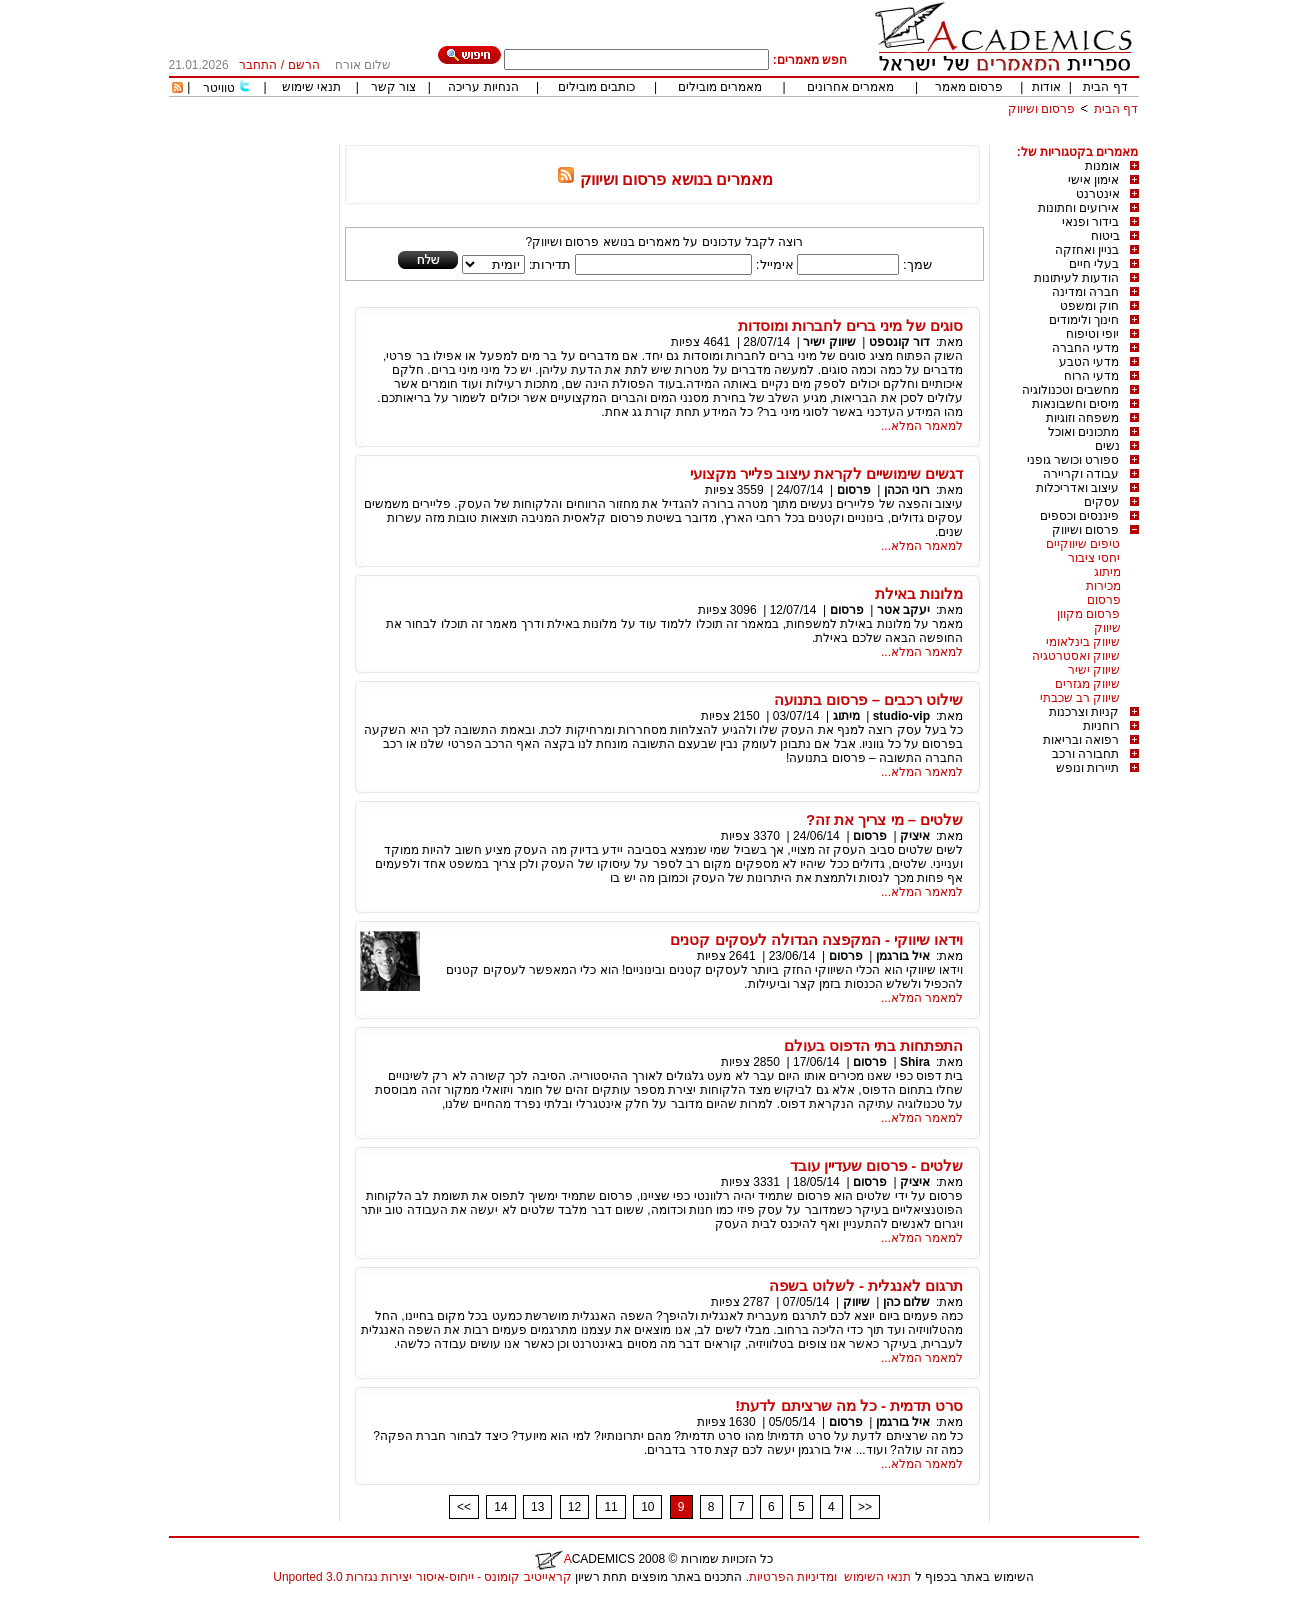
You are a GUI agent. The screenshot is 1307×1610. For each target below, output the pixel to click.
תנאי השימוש (877, 1577)
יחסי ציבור (1094, 558)
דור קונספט (899, 342)
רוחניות (1101, 726)
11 (610, 1507)
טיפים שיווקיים (1083, 544)
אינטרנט (1098, 194)
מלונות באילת (919, 593)
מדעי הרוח (1091, 376)
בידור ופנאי (1090, 222)
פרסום (1104, 600)
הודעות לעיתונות (1076, 278)
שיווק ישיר (1094, 670)
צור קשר (393, 87)
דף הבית (1105, 87)
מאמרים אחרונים (850, 87)
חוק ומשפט (1089, 306)
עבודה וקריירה (1081, 474)
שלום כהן (906, 1302)
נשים (1107, 446)
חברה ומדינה (1085, 292)
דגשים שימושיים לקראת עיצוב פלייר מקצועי (827, 473)
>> (865, 1507)
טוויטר (219, 88)
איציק (915, 836)
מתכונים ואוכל (1083, 432)
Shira (915, 1062)
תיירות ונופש (1087, 768)
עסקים (1102, 502)
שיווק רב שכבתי (1080, 698)
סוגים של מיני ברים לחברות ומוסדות (851, 325)
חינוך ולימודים (1084, 320)
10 (647, 1507)
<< (464, 1507)
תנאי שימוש (311, 87)
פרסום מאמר (969, 87)
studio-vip (901, 716)
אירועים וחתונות (1078, 208)
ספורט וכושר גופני (1073, 460)
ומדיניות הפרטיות (793, 1577)
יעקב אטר (903, 610)
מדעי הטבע (1089, 362)
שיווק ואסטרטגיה (1076, 656)
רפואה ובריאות (1081, 740)
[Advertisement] (775, 137)
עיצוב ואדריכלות (1077, 488)
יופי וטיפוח (1092, 334)
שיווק (1107, 628)
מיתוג (1107, 572)
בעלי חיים (1094, 264)
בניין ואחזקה (1087, 250)
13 (537, 1507)
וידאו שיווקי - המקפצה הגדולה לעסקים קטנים (816, 939)
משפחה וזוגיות (1082, 418)
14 (500, 1507)
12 (574, 1507)
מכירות (1103, 586)
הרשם (304, 65)
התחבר (258, 65)
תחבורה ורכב (1085, 754)
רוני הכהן (907, 490)
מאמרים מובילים (720, 87)
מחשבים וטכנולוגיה (1070, 390)
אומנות (1102, 166)
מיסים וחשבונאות (1075, 404)
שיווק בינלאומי (1083, 642)
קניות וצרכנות (1084, 712)
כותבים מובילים (596, 87)
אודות (1046, 87)
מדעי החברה (1085, 348)
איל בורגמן (903, 956)
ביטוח (1105, 236)
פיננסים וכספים (1079, 516)
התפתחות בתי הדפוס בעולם (874, 1045)
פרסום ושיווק (1041, 109)
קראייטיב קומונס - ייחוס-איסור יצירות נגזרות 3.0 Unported (422, 1577)
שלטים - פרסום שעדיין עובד (877, 1165)
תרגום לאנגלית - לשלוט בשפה (866, 1285)
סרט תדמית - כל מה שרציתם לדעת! (849, 1405)
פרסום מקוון (1088, 614)
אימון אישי (1093, 180)
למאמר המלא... (922, 426)
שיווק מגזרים (1087, 684)
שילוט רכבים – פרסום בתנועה (868, 699)
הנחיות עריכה (483, 87)
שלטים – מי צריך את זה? (884, 819)
